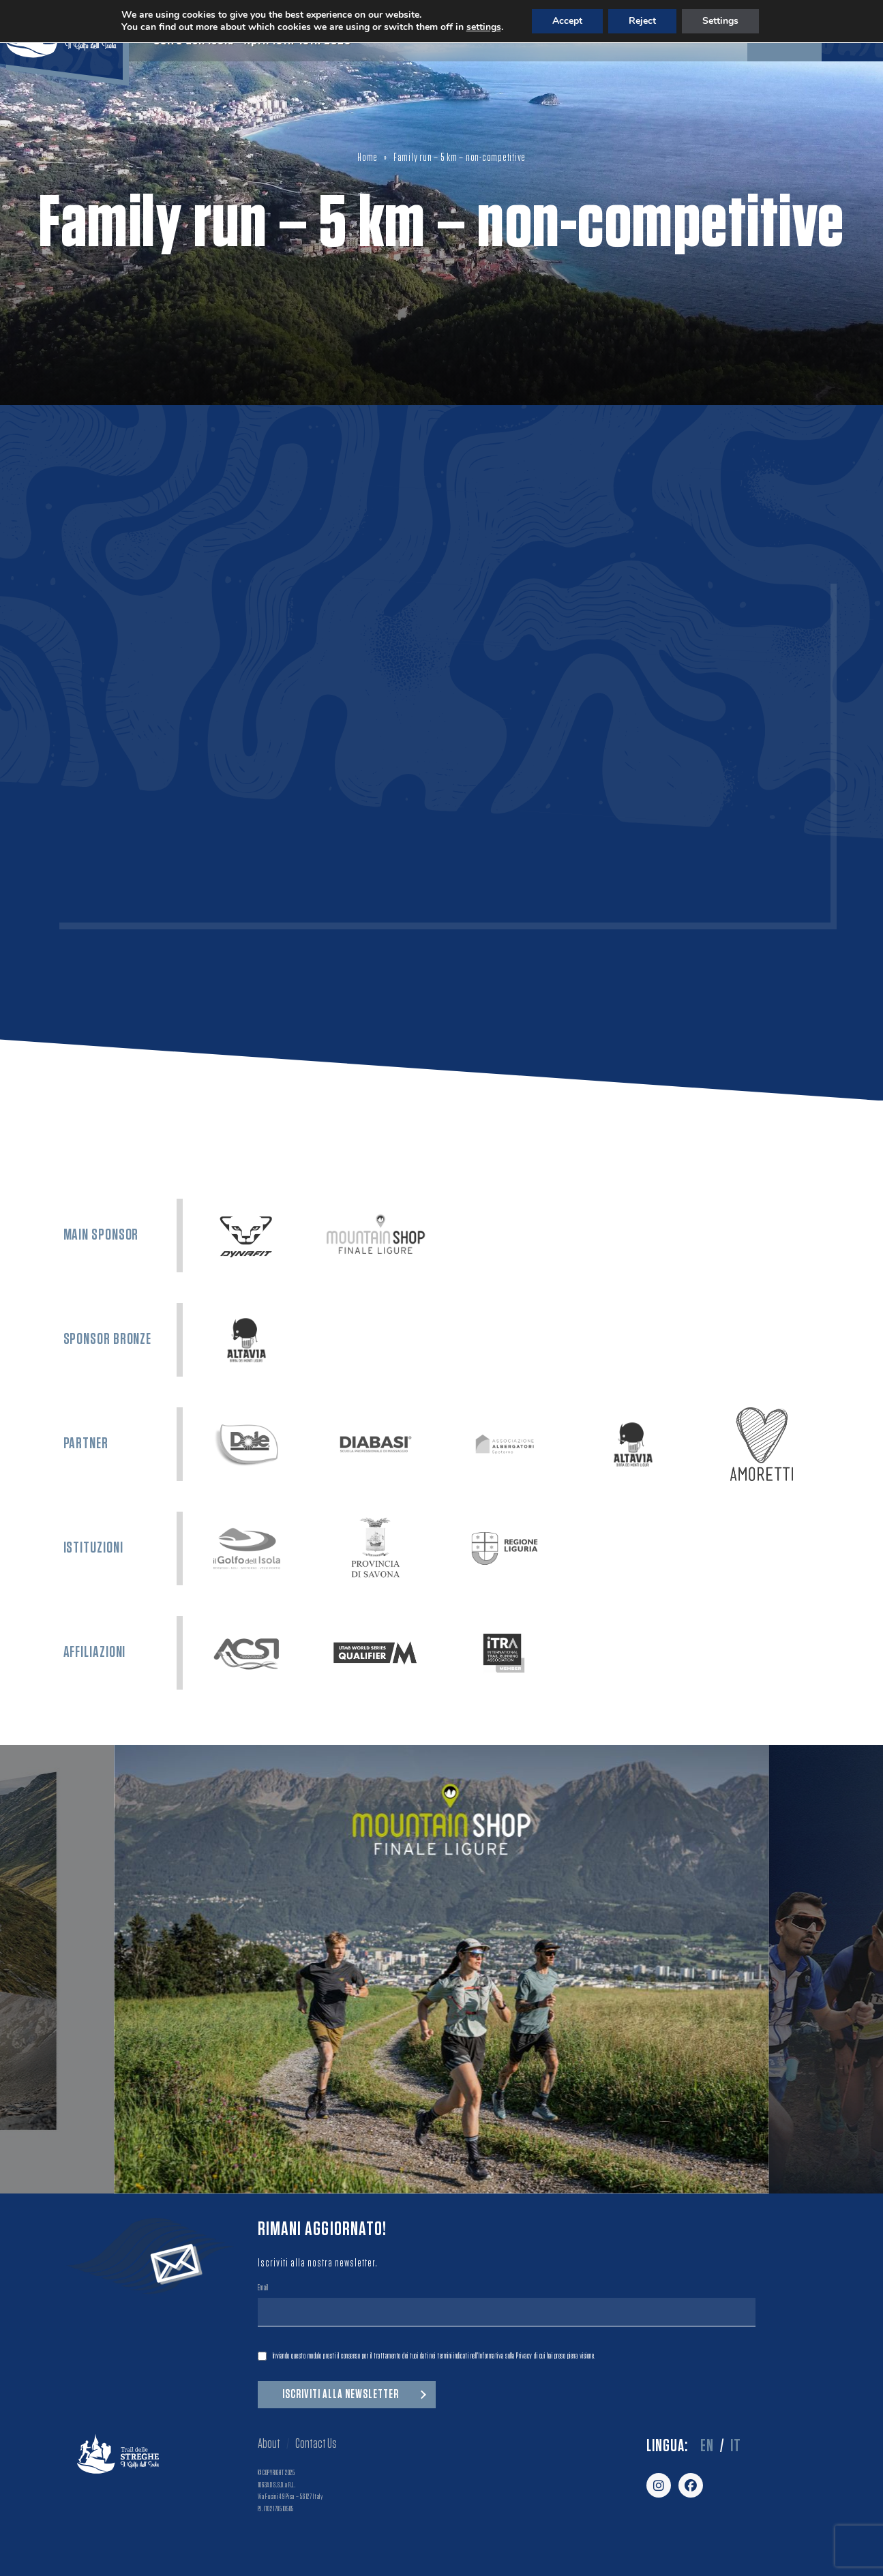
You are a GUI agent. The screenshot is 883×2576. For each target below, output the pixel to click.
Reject (642, 20)
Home (367, 157)
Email (263, 2289)
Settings (720, 20)
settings (483, 27)
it (735, 2446)
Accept (567, 20)
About (269, 2444)
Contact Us (316, 2444)
